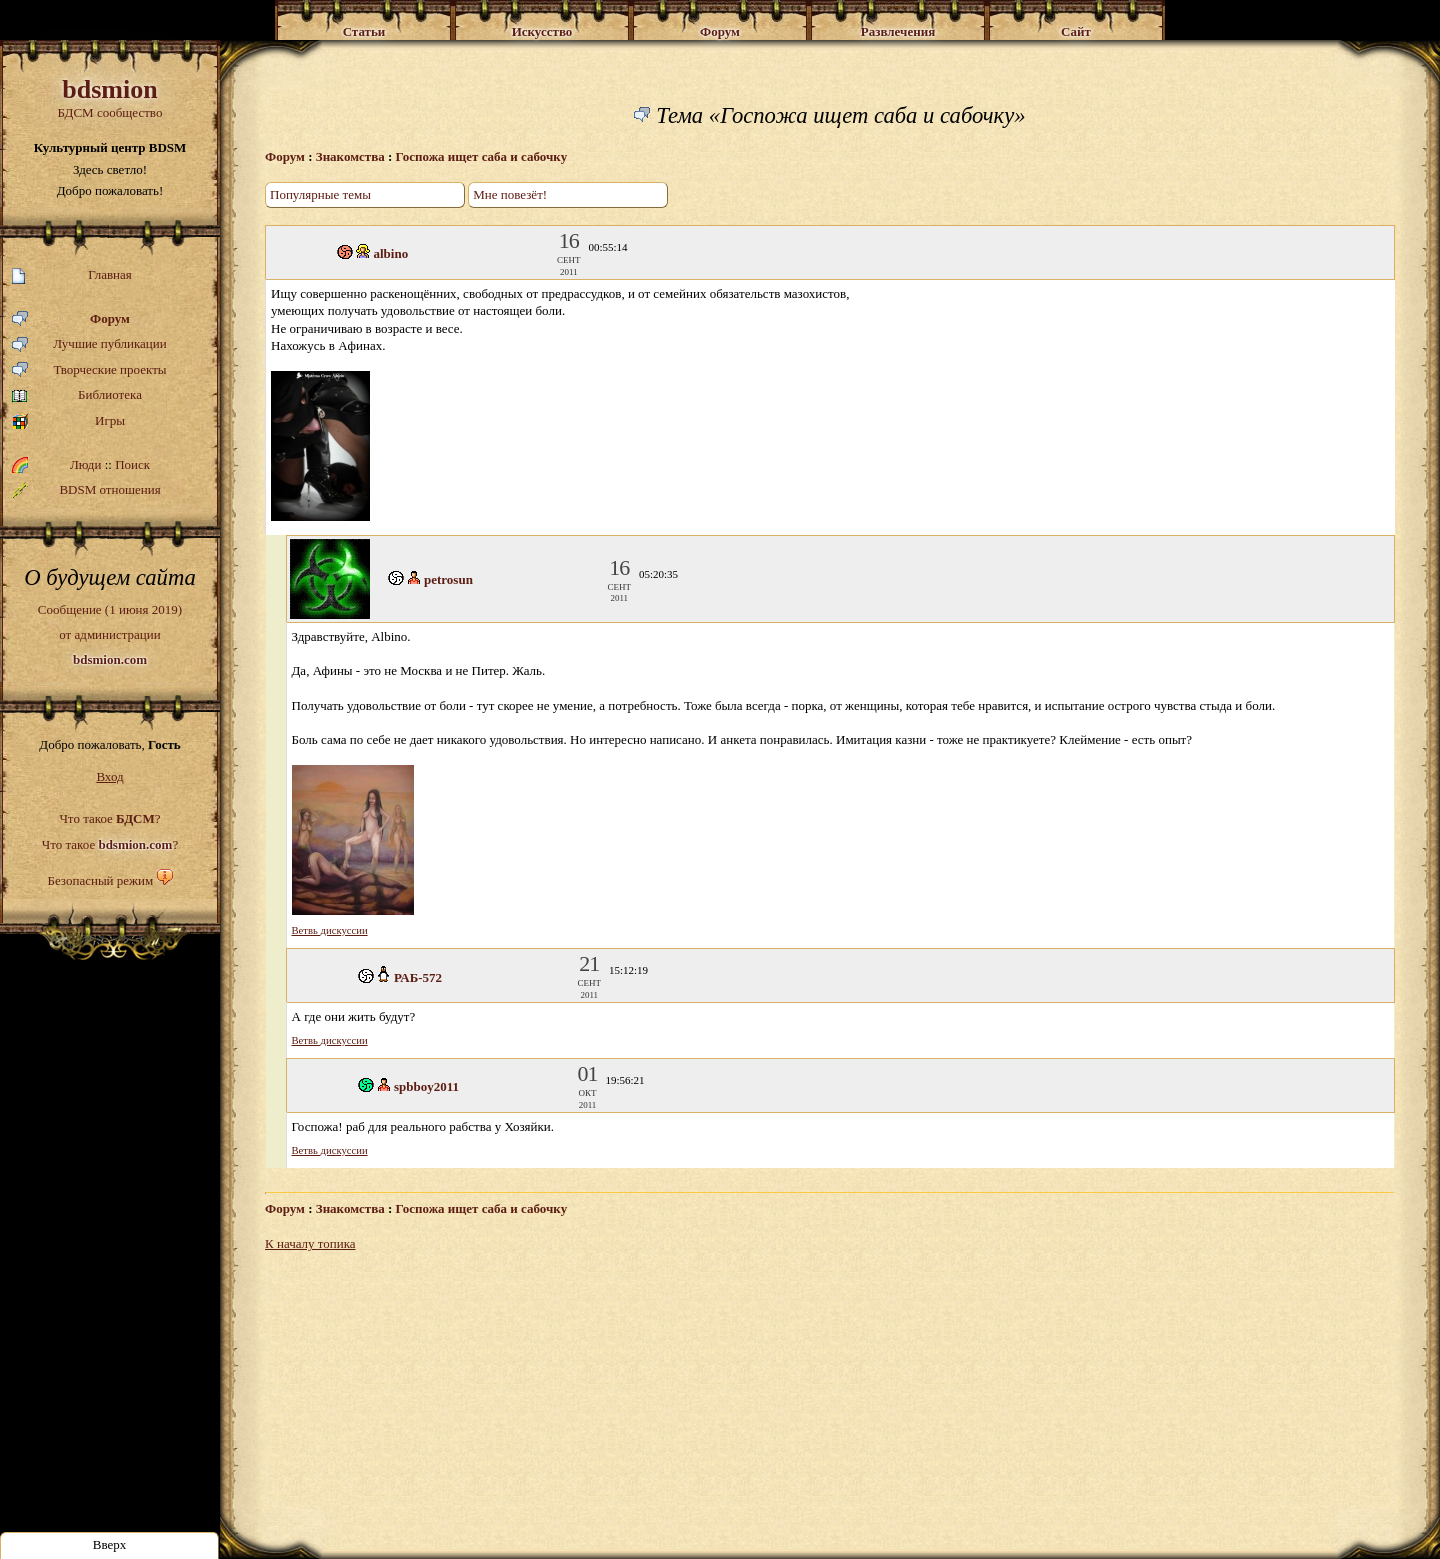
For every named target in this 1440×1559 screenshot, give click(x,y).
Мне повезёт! (510, 194)
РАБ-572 (418, 977)
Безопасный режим (100, 880)
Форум (71, 319)
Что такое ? (109, 818)
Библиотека (77, 395)
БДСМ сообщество (110, 97)
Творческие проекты (89, 370)
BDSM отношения (86, 490)
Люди (85, 464)
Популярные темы (320, 194)
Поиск (132, 464)
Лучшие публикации (89, 344)
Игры (68, 421)
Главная (72, 275)
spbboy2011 (426, 1086)
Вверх (110, 1544)
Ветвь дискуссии (330, 930)
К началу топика (310, 1243)
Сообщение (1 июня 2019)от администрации (110, 634)
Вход (109, 776)
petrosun (448, 579)
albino (391, 253)
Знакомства (350, 156)
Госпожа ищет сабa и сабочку (482, 156)
